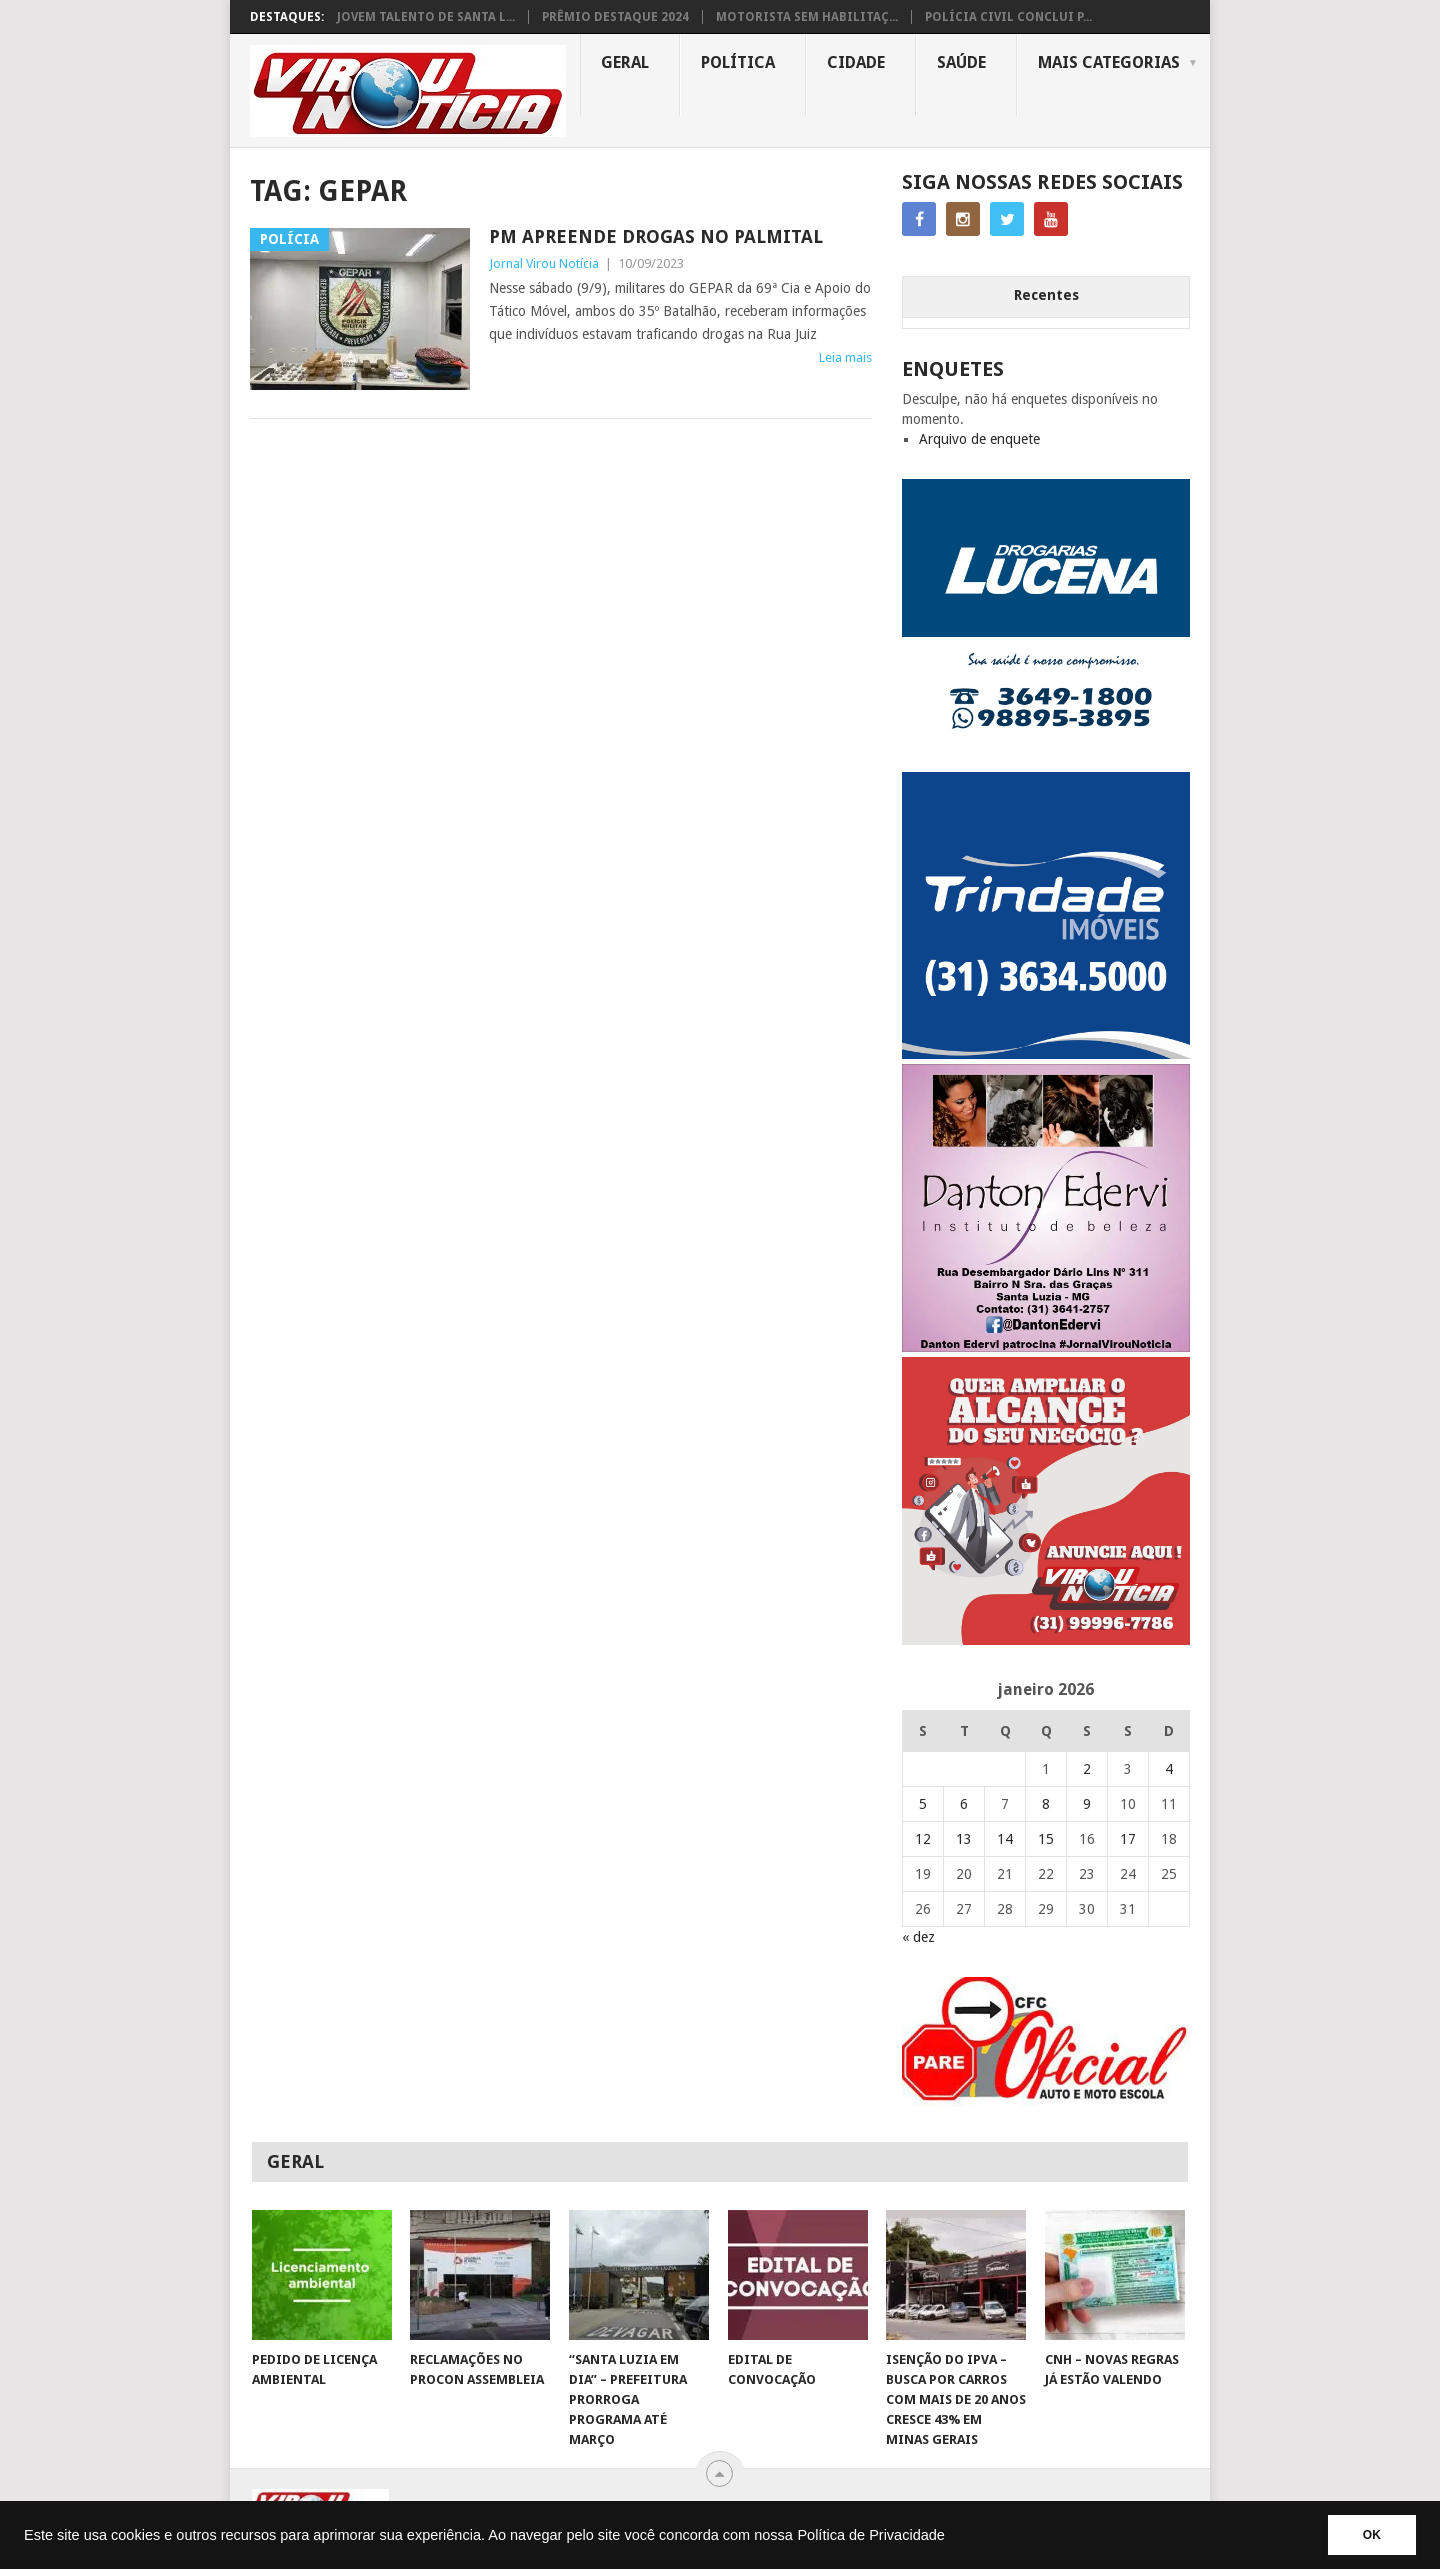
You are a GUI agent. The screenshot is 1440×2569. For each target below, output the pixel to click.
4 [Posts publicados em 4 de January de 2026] (1169, 1769)
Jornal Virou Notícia (544, 263)
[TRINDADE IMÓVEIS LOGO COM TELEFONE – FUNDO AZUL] (1046, 1054)
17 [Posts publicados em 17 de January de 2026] (1128, 1839)
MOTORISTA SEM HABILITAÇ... (807, 17)
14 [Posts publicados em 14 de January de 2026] (1005, 1839)
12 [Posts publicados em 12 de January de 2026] (923, 1839)
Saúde (961, 62)
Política (738, 62)
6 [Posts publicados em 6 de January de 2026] (964, 1804)
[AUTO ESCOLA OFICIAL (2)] (1046, 2102)
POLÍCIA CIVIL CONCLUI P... (1008, 17)
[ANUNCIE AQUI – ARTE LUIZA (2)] (1046, 1640)
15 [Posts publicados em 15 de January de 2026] (1046, 1839)
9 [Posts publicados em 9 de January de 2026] (1087, 1804)
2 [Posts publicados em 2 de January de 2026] (1087, 1769)
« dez (918, 1937)
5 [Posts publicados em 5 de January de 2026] (923, 1804)
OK (1372, 2535)
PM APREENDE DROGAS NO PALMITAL (656, 236)
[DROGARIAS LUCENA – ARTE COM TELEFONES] (1046, 762)
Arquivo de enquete (979, 439)
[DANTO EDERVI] (1046, 1347)
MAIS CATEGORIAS (1109, 62)
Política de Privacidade (871, 2535)
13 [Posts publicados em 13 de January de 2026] (964, 1839)
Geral (625, 62)
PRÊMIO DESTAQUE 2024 (615, 17)
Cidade (856, 62)
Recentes (1046, 295)
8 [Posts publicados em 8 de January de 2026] (1046, 1804)
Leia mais (845, 357)
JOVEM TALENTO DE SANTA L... (426, 17)
